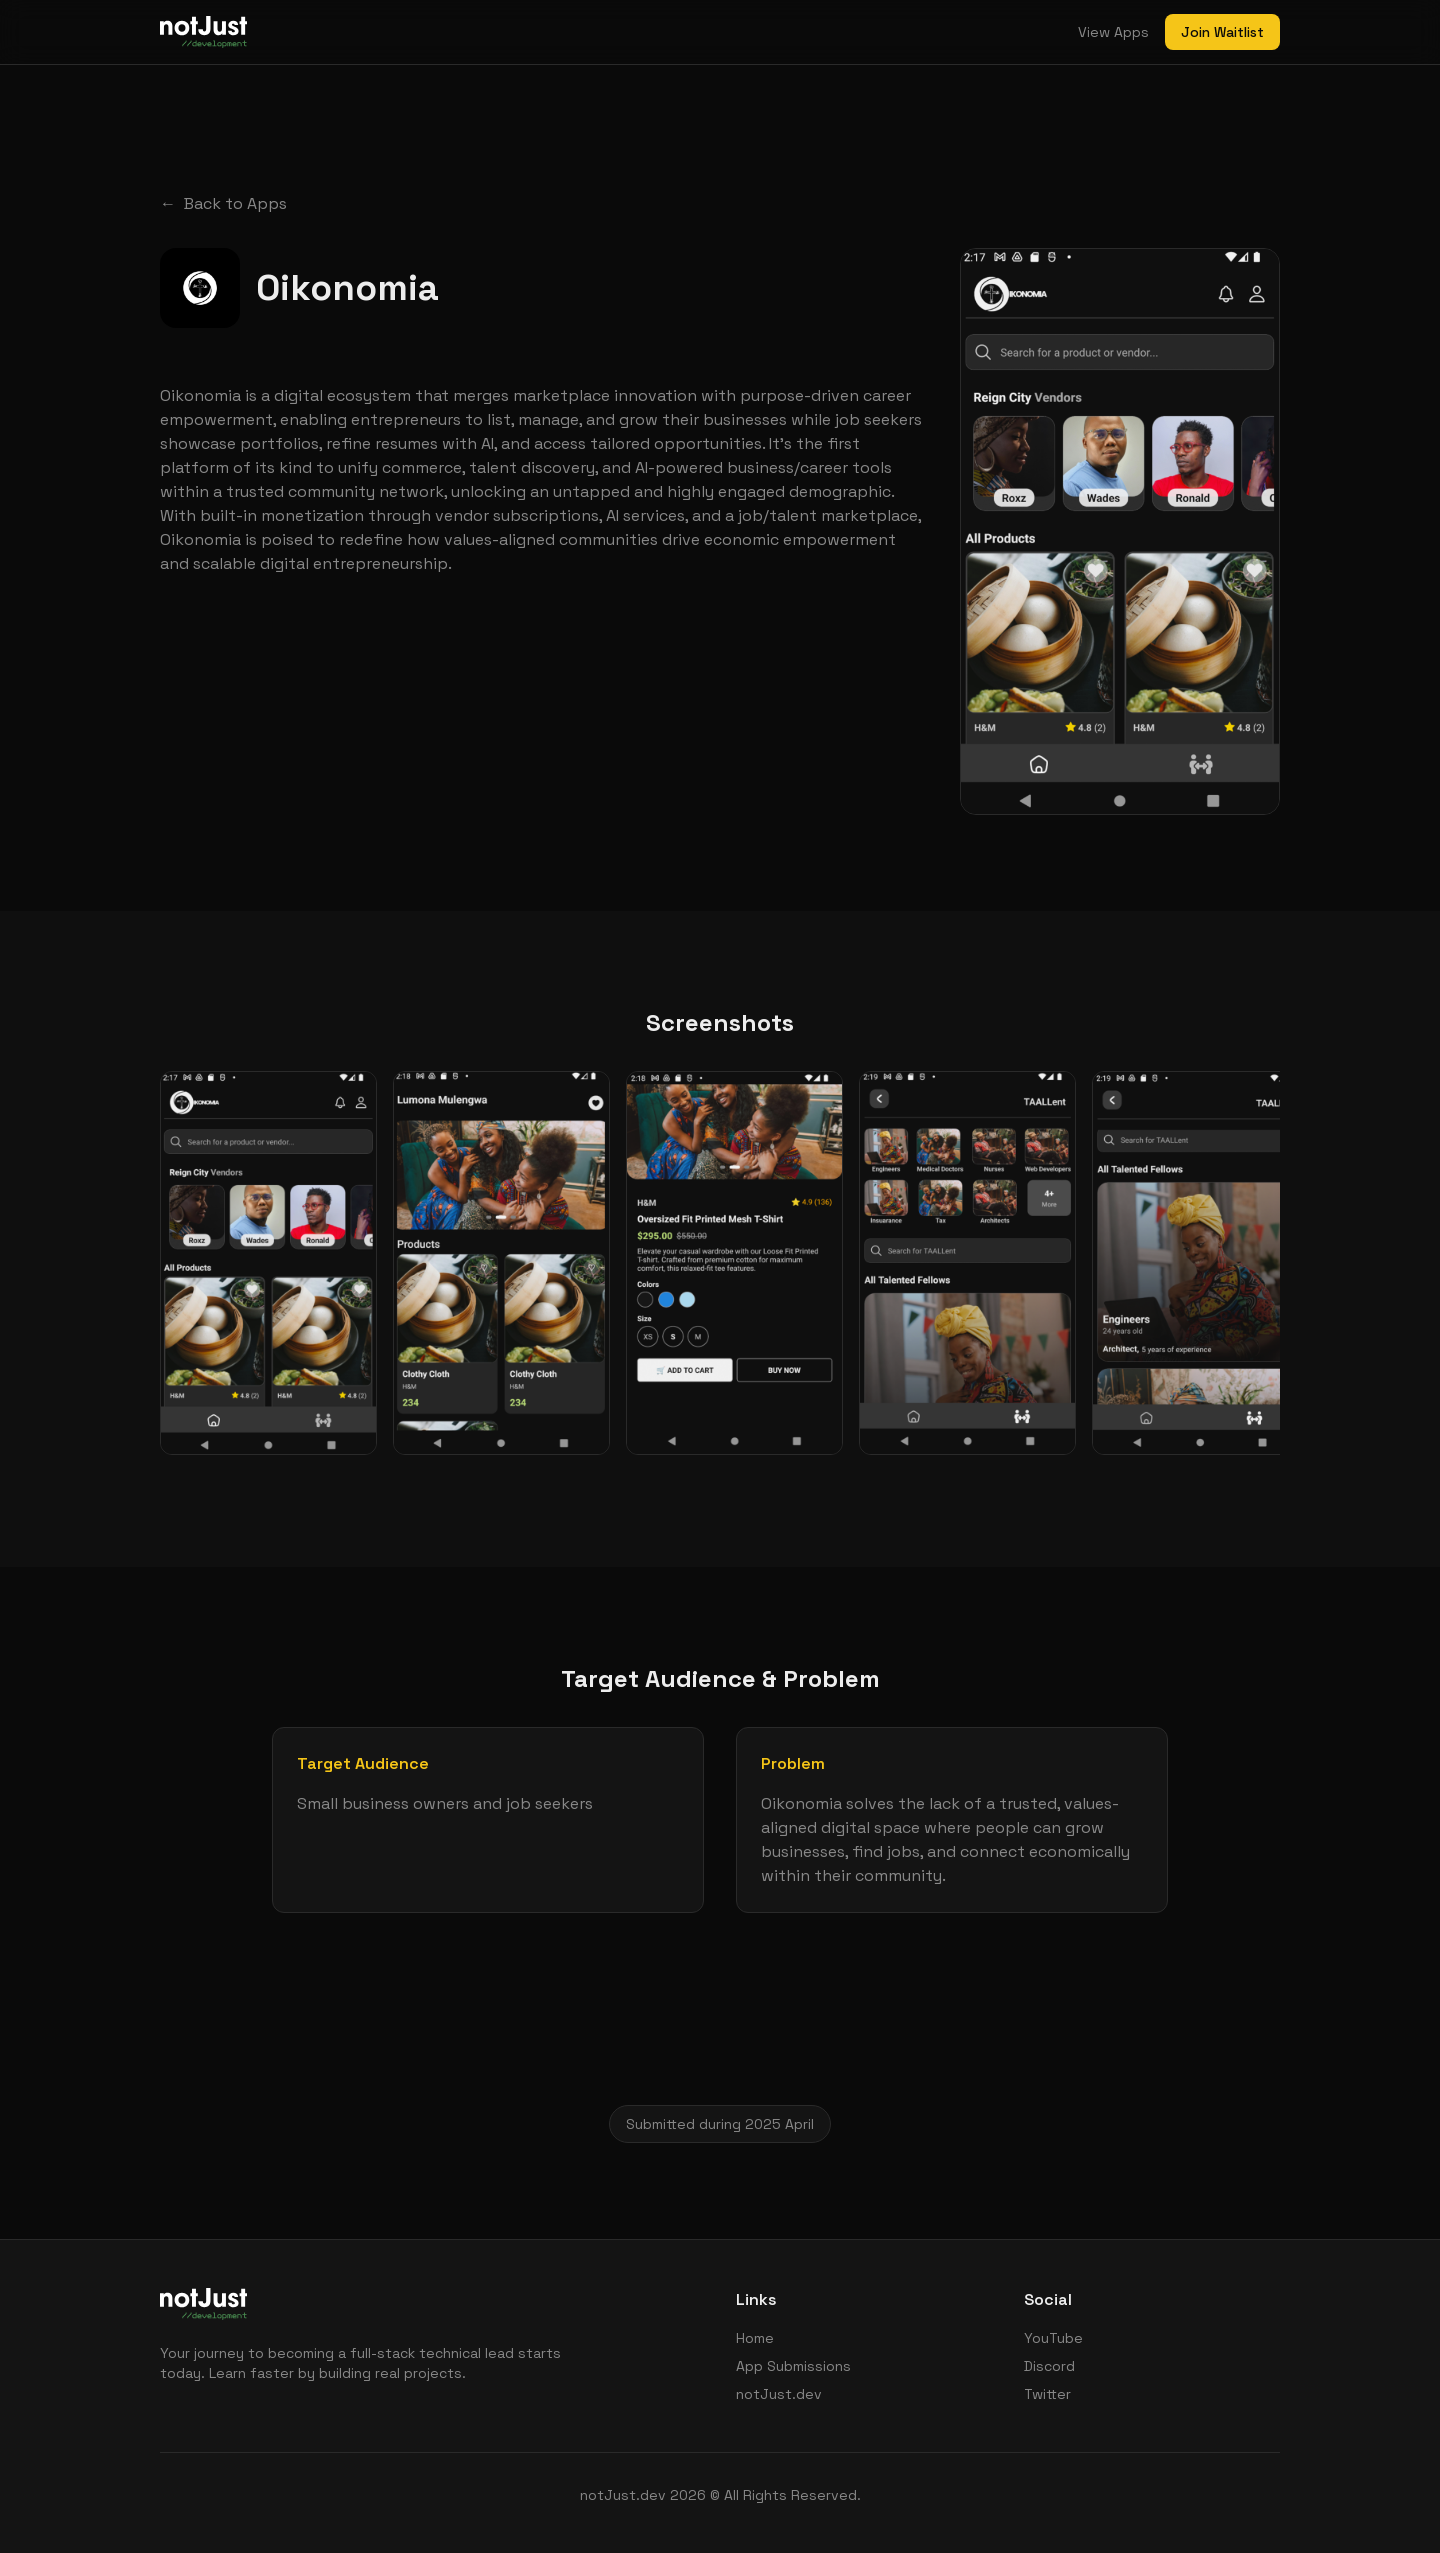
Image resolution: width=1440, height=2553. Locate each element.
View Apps (1113, 32)
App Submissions (793, 2366)
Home (755, 2338)
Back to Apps (223, 204)
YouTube (1053, 2338)
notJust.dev (779, 2394)
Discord (1049, 2366)
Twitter (1047, 2394)
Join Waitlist (1222, 32)
